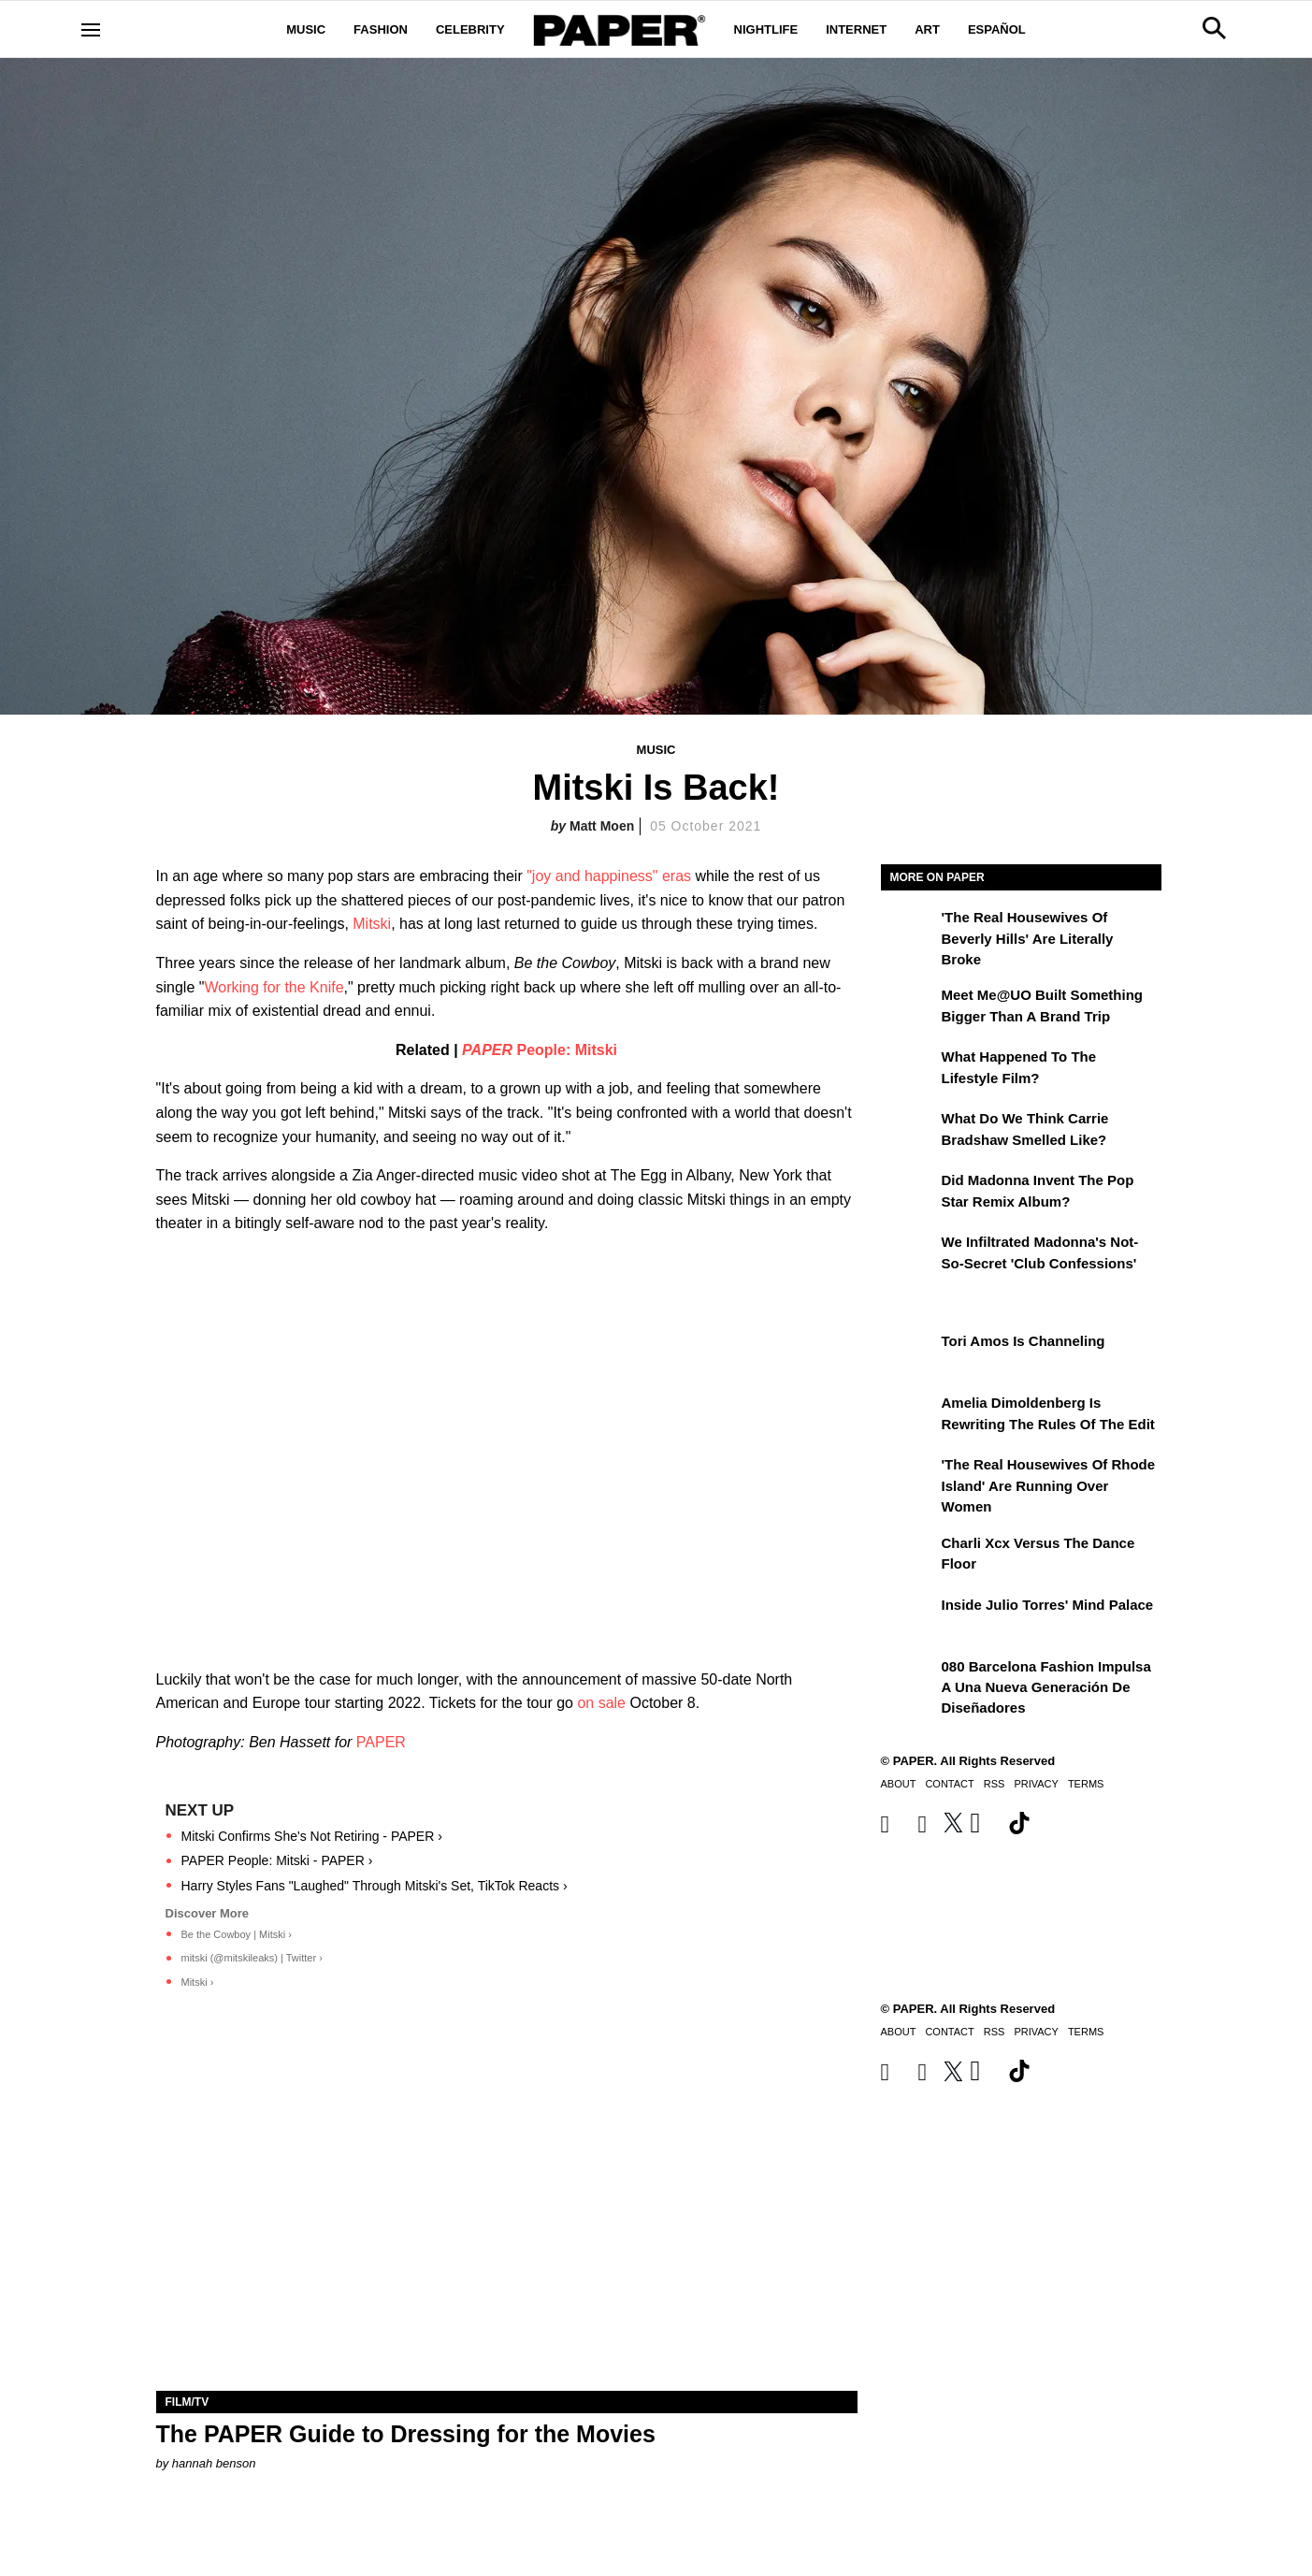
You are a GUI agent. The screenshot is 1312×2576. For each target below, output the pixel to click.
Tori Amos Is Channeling (1023, 1341)
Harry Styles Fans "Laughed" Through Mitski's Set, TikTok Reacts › (374, 1885)
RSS (994, 1783)
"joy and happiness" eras (608, 876)
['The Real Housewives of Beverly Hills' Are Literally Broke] (909, 930)
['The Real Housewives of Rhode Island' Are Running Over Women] (909, 1477)
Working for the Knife (273, 987)
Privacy (1036, 1783)
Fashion (380, 29)
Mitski (372, 924)
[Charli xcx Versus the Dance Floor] (909, 1556)
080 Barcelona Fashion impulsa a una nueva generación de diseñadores (1046, 1687)
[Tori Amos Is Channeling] (909, 1354)
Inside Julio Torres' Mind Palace (1048, 1605)
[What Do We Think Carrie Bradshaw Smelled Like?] (909, 1131)
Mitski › (197, 1982)
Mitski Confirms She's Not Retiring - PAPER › (311, 1836)
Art (927, 29)
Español (997, 29)
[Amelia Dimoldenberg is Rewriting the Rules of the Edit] (909, 1416)
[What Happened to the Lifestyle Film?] (909, 1070)
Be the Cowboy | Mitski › (236, 1934)
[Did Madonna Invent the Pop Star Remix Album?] (909, 1193)
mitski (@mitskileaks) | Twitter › (252, 1957)
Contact (949, 1783)
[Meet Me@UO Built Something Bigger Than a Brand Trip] (909, 1008)
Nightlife (766, 29)
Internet (856, 29)
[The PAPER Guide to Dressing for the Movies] (507, 2215)
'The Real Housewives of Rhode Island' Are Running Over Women (1049, 1485)
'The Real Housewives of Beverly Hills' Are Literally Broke (1028, 938)
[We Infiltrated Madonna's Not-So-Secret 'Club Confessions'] (909, 1255)
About (898, 1783)
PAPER (381, 1742)
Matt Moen (601, 825)
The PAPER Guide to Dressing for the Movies (406, 2434)
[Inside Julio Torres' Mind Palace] (909, 1618)
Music (305, 29)
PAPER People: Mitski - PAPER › (277, 1860)
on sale (601, 1703)
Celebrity (470, 29)
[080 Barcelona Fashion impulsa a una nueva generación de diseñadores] (909, 1680)
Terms (1086, 1783)
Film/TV (187, 2402)
